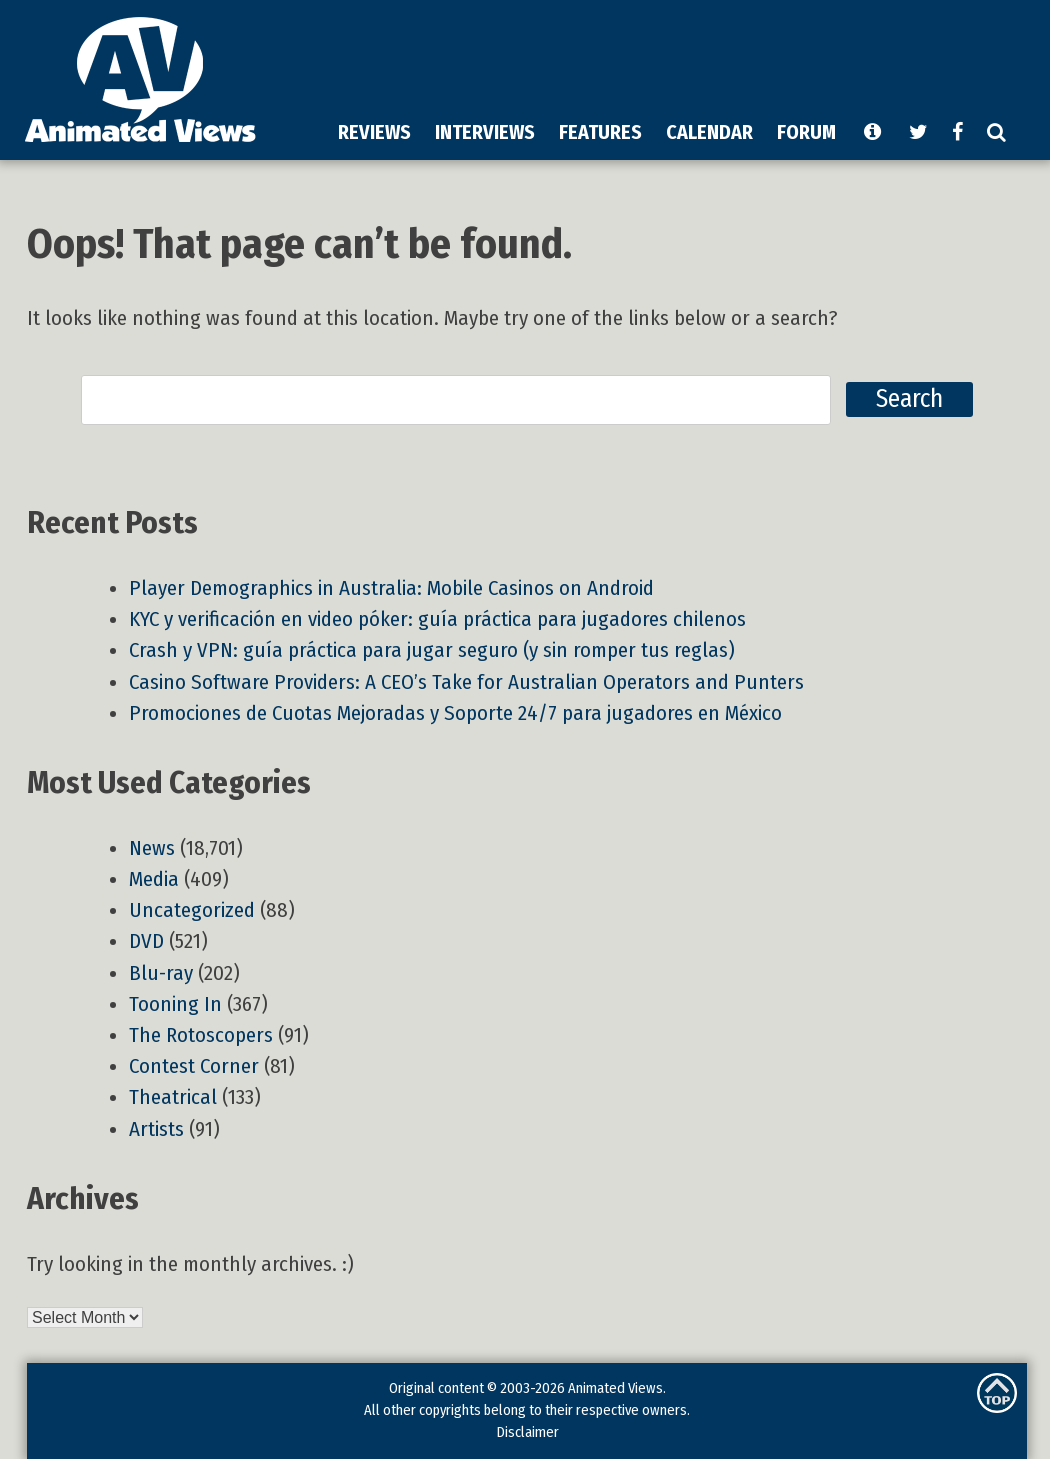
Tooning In (175, 1004)
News (152, 848)
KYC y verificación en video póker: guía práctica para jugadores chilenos (437, 619)
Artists (156, 1129)
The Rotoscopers (201, 1035)
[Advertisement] (542, 154)
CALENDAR (709, 132)
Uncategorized (192, 910)
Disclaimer (527, 1432)
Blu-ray (161, 973)
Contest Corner (194, 1066)
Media (154, 879)
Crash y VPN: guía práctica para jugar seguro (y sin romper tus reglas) (432, 650)
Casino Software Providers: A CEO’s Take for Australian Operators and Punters (466, 682)
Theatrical (173, 1097)
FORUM (806, 132)
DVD (146, 941)
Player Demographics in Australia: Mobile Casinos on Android (391, 588)
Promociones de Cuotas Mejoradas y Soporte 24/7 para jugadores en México (455, 713)
